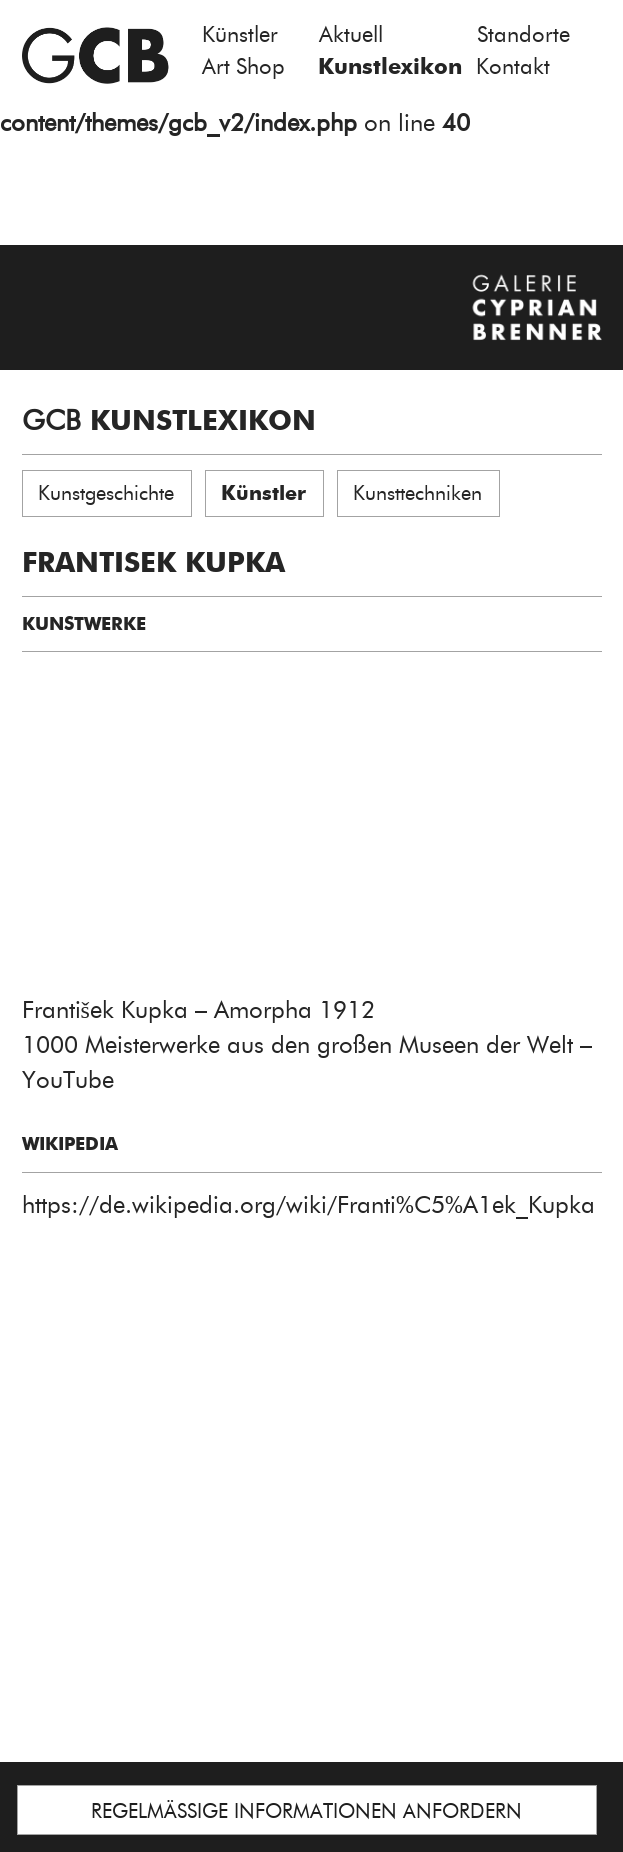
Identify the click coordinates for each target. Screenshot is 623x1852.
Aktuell (351, 34)
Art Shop (243, 66)
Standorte (523, 34)
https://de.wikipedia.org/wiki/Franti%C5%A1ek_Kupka (308, 1204)
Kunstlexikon (390, 66)
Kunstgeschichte (106, 493)
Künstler (240, 34)
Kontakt (513, 66)
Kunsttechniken (417, 493)
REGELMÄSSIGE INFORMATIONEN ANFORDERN (306, 1811)
